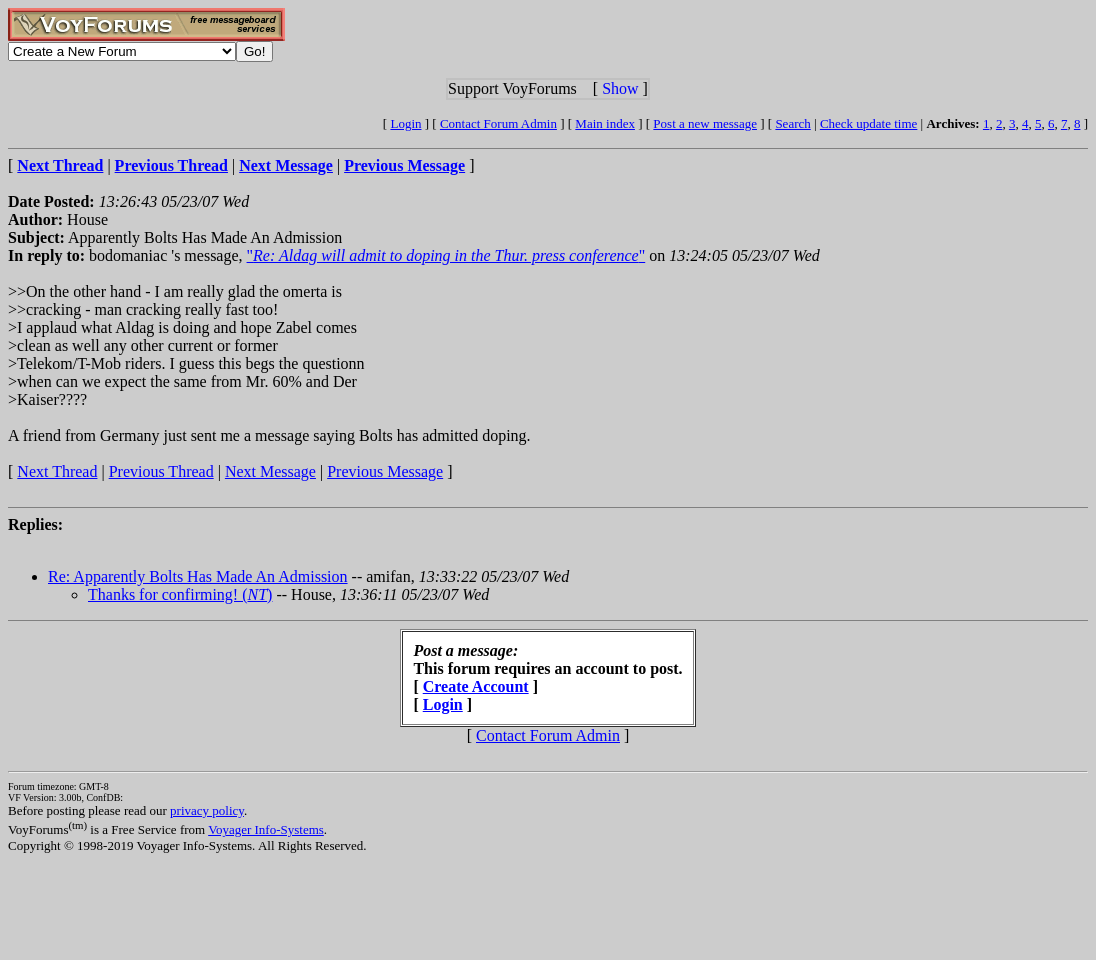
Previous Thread (161, 471)
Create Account (476, 686)
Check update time (868, 123)
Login (405, 123)
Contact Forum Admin (498, 123)
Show (620, 88)
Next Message (270, 471)
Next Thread (57, 471)
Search (792, 123)
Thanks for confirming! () (180, 594)
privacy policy (207, 810)
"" (446, 255)
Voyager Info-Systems (266, 829)
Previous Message (385, 471)
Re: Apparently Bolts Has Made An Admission (198, 576)
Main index (605, 123)
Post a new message (705, 123)
